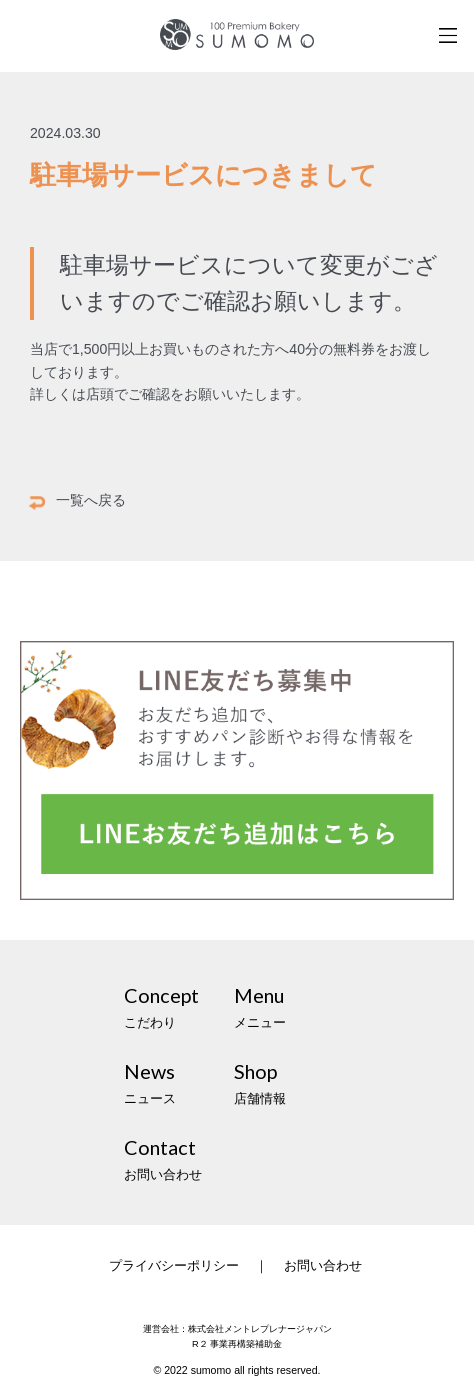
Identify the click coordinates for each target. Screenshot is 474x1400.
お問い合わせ (179, 1157)
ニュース (179, 1081)
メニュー (289, 1005)
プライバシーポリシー (174, 1265)
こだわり (179, 1005)
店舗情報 (289, 1081)
